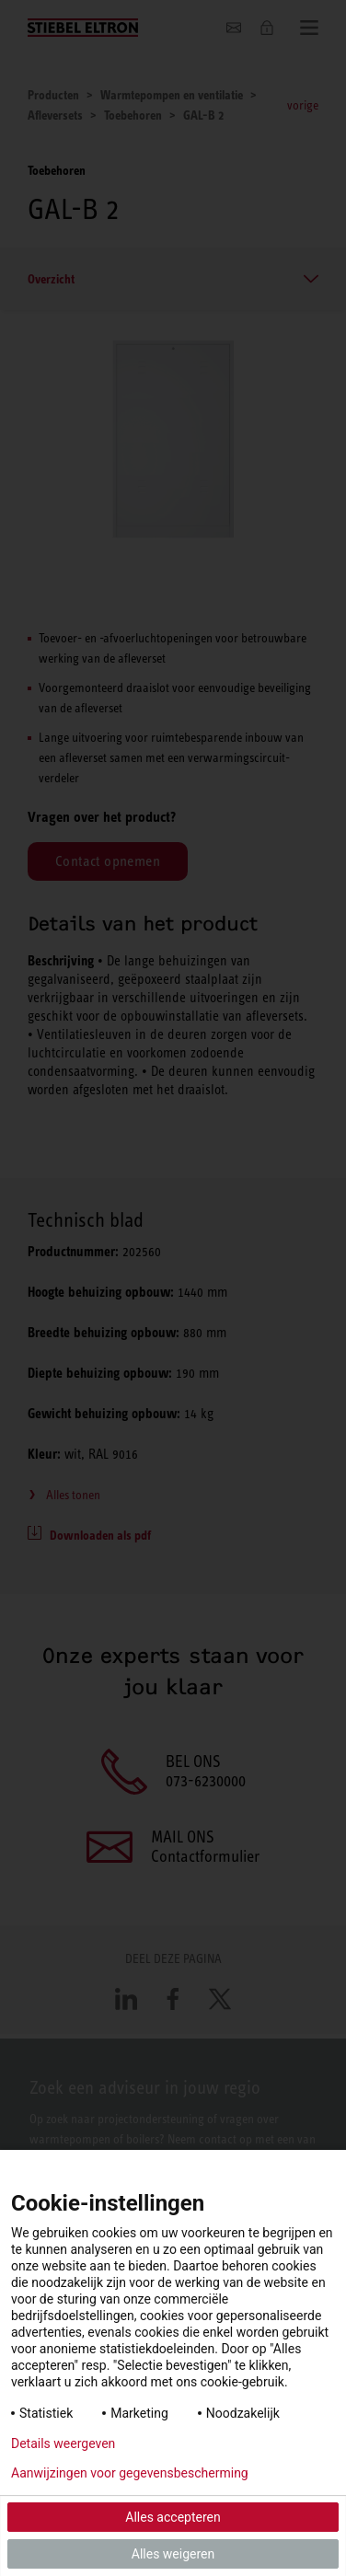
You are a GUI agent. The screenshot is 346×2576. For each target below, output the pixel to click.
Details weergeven (63, 2443)
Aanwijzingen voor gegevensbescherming (129, 2473)
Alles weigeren (173, 2554)
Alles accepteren (172, 2517)
